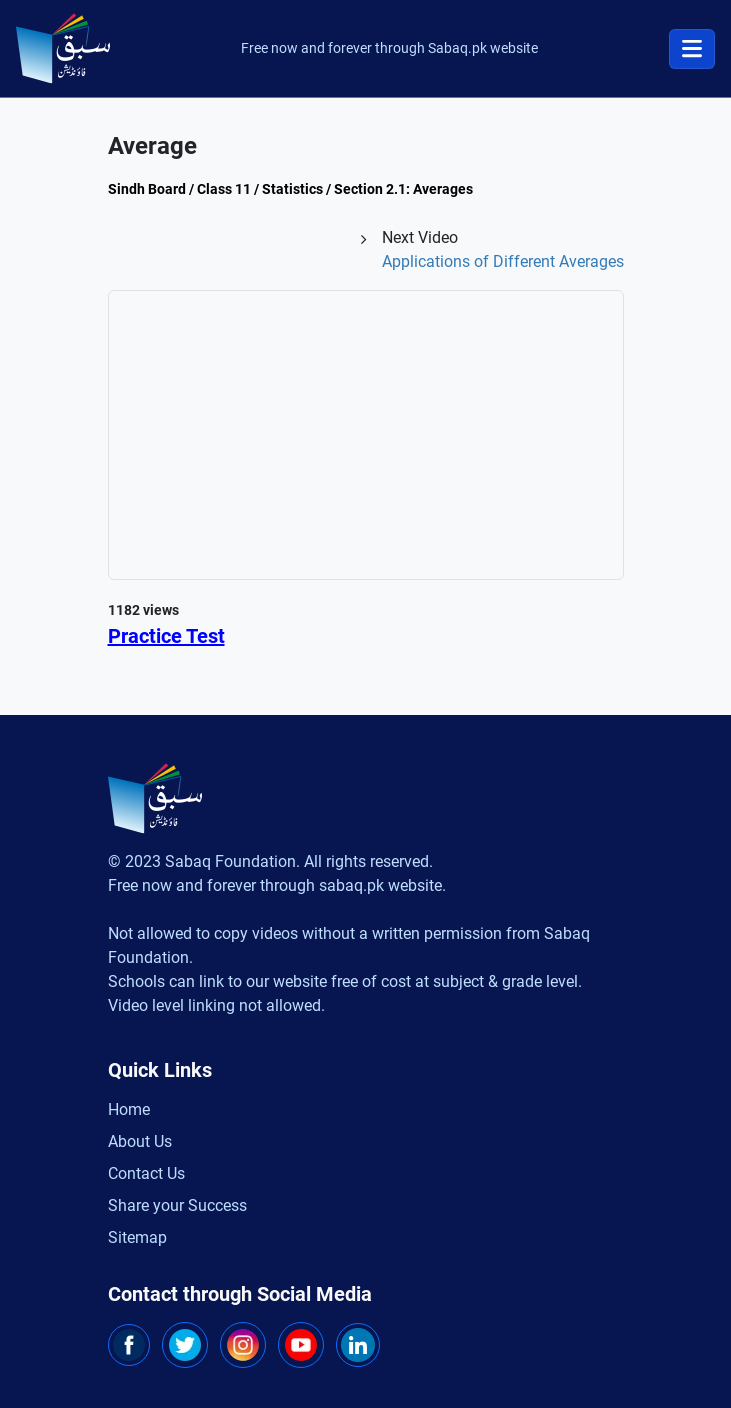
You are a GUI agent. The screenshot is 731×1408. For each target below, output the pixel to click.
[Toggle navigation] (692, 49)
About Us (140, 1141)
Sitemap (137, 1237)
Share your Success (177, 1205)
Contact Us (146, 1173)
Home (129, 1109)
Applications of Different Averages (503, 261)
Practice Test (166, 636)
